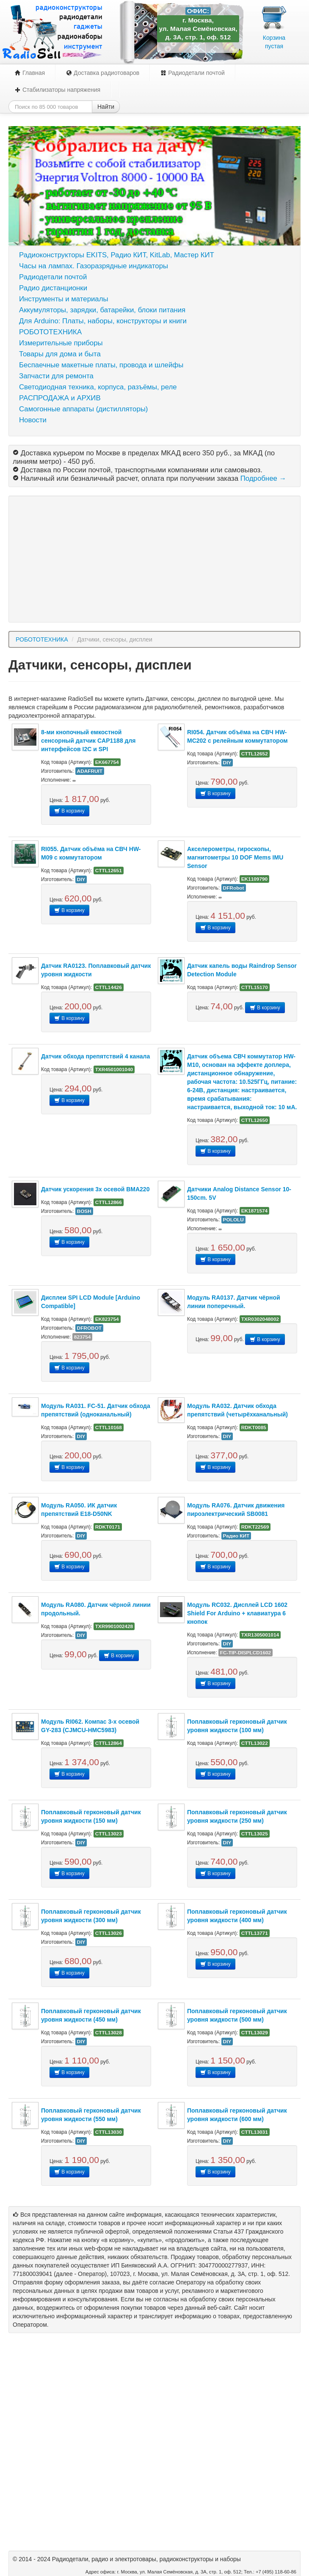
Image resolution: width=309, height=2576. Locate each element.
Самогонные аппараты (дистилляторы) (83, 409)
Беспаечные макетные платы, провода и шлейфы (101, 365)
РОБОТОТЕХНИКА (50, 332)
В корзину (69, 811)
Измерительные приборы (61, 343)
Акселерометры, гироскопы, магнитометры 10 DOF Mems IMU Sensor (235, 857)
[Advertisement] (154, 559)
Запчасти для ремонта (56, 376)
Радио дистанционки (53, 288)
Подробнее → (263, 478)
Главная (30, 72)
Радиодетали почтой (192, 72)
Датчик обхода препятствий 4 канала (95, 1056)
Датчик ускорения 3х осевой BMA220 (95, 1189)
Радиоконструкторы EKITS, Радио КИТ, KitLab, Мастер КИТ (116, 255)
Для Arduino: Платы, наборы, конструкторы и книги (103, 321)
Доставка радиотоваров (102, 72)
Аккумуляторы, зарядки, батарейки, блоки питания (102, 310)
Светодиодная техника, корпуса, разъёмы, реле (98, 387)
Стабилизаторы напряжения (57, 89)
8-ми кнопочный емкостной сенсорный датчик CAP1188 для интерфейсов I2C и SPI (88, 740)
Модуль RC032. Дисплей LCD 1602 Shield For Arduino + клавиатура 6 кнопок (237, 1613)
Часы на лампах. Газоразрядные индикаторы (93, 266)
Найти (105, 106)
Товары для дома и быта (60, 354)
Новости (33, 420)
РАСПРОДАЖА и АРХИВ (60, 398)
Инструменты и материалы (63, 299)
